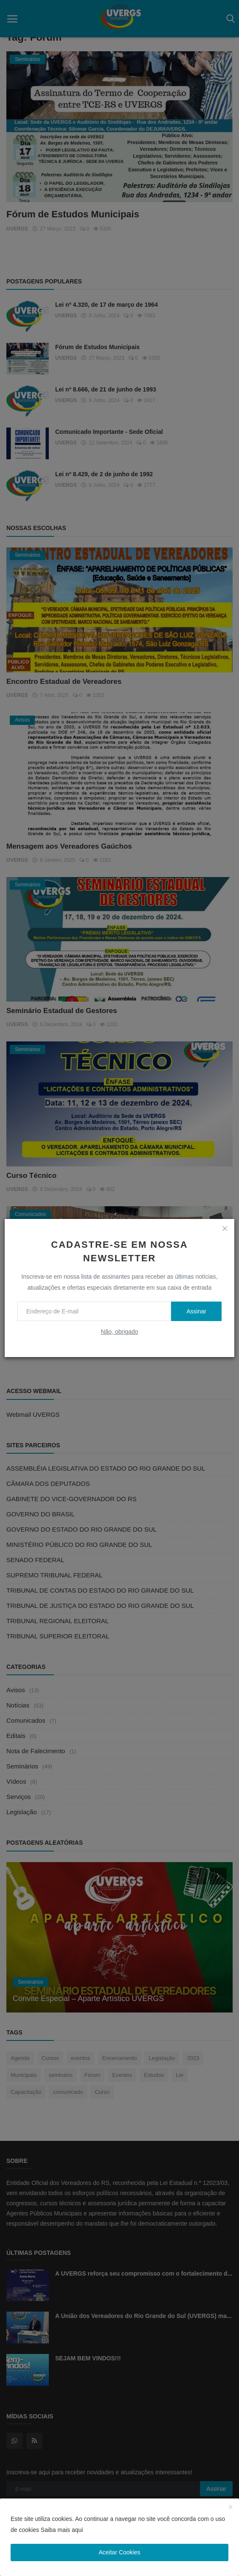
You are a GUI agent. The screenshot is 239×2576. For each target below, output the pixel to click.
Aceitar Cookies (119, 2552)
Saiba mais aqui (62, 2529)
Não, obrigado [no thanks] (119, 1331)
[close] (225, 1228)
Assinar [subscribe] (196, 1311)
